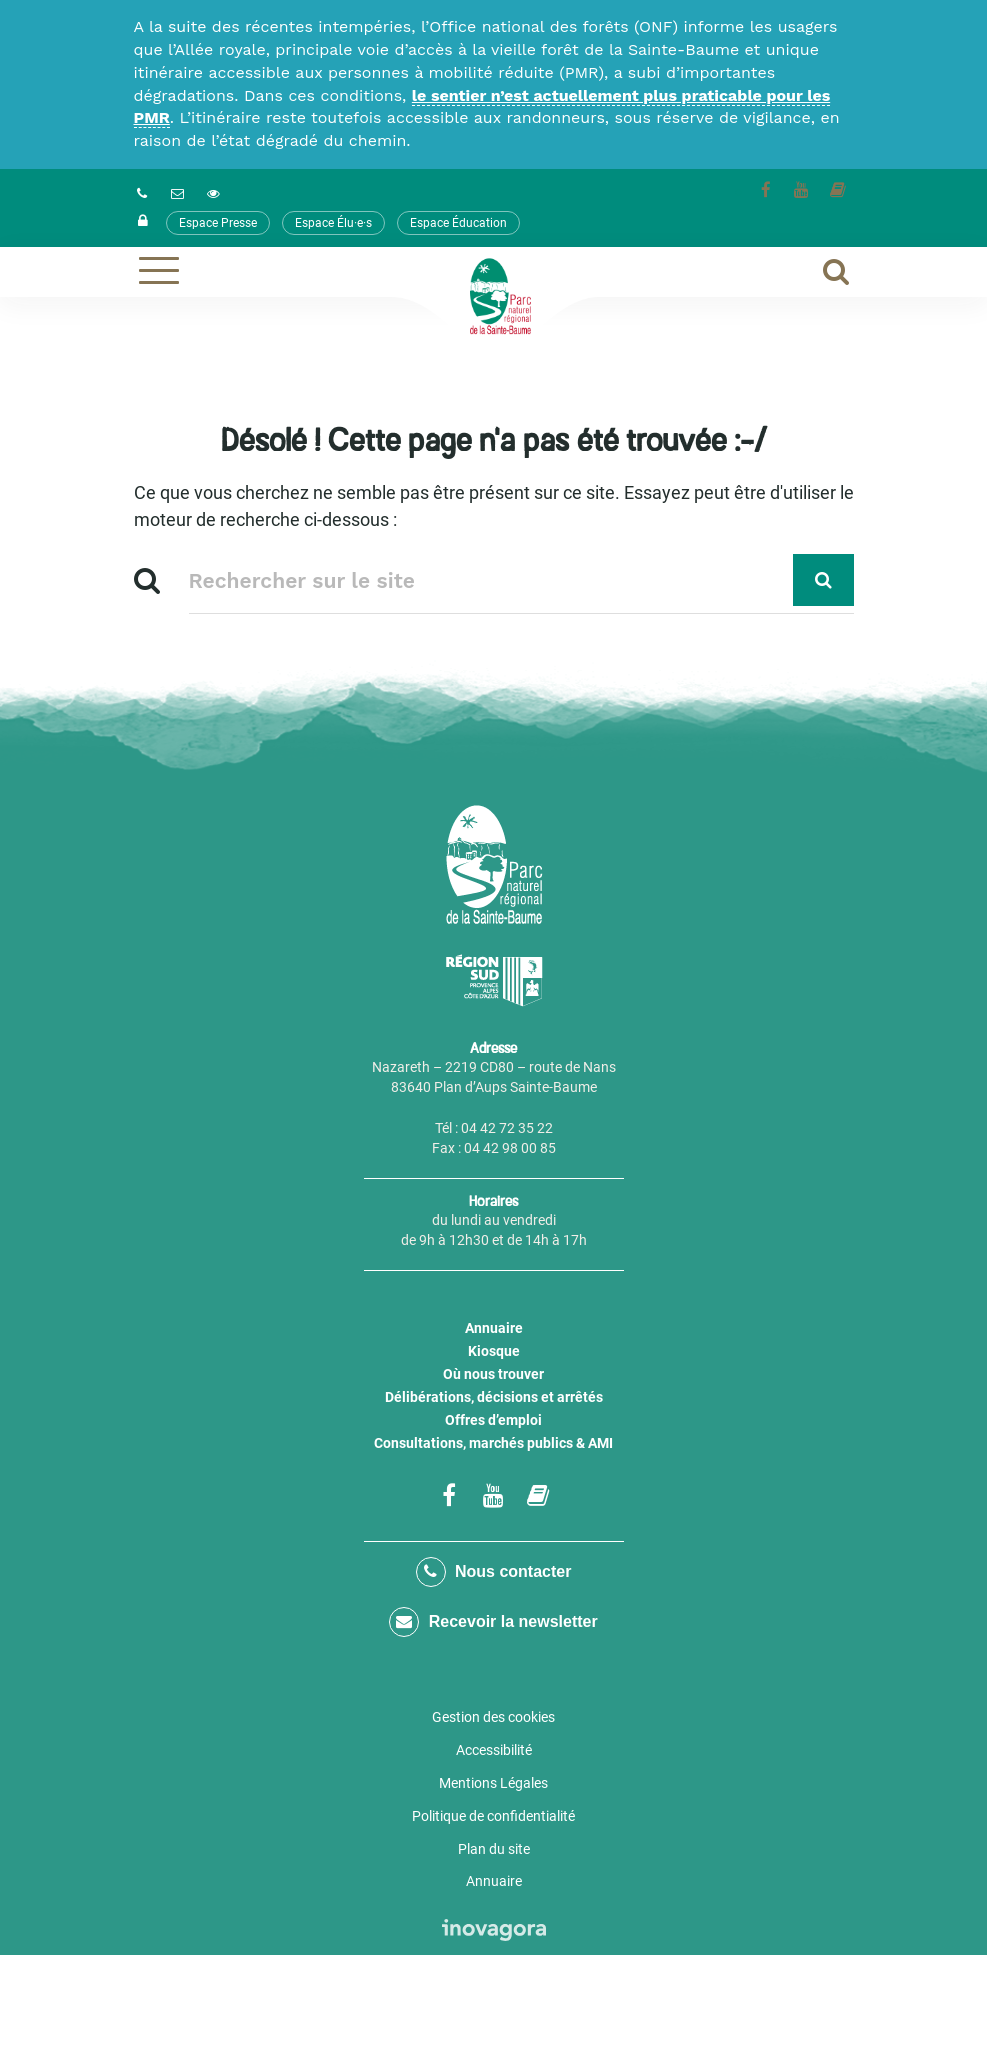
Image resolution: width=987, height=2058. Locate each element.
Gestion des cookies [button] (493, 1717)
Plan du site (494, 1849)
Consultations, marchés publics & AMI (493, 1443)
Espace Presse (218, 223)
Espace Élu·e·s (333, 223)
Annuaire (494, 1328)
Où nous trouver (493, 1374)
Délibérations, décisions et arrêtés (494, 1397)
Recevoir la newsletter (493, 1622)
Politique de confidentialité (493, 1816)
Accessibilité (494, 1750)
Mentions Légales (493, 1783)
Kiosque (494, 1351)
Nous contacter (494, 1572)
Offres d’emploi (493, 1420)
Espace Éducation (458, 223)
